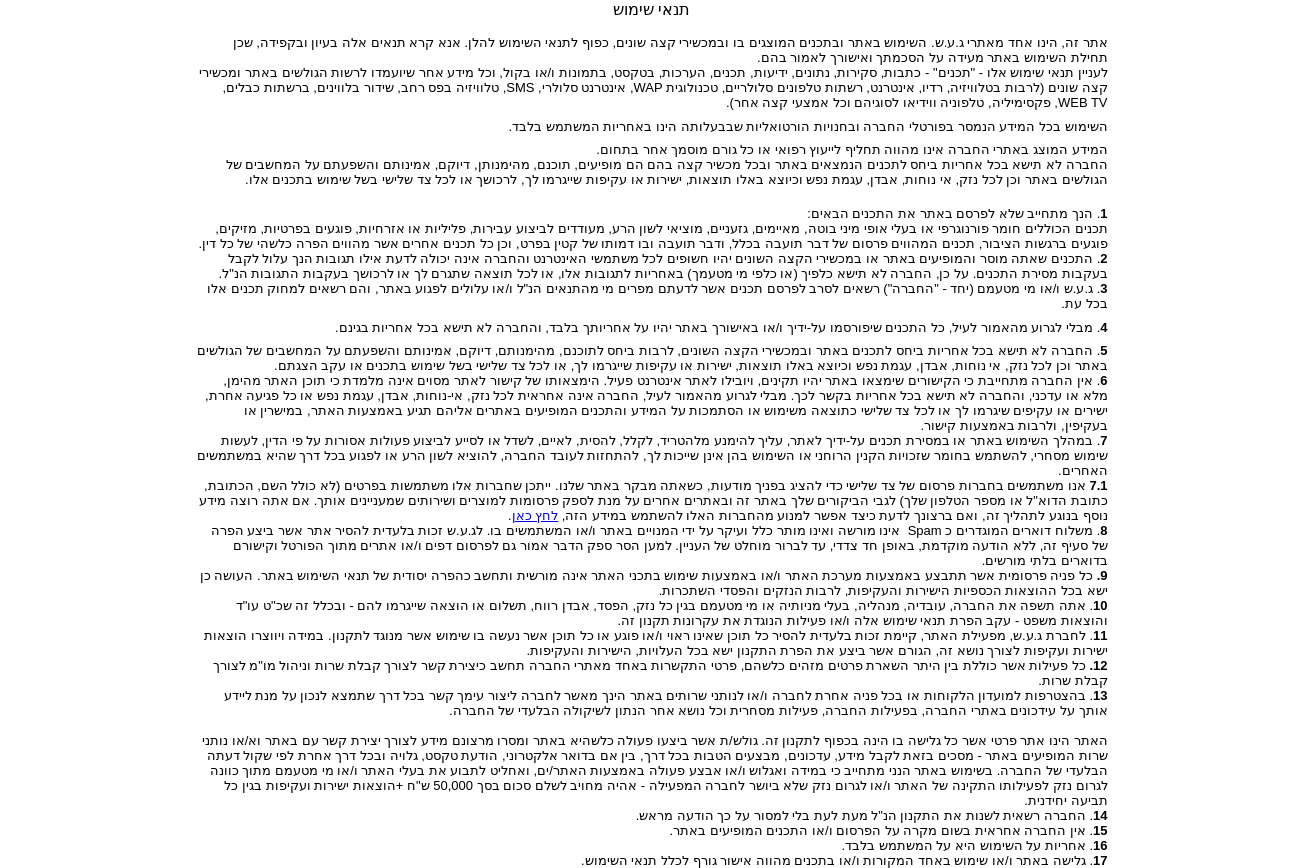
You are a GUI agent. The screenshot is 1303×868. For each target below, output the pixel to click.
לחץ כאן (535, 515)
